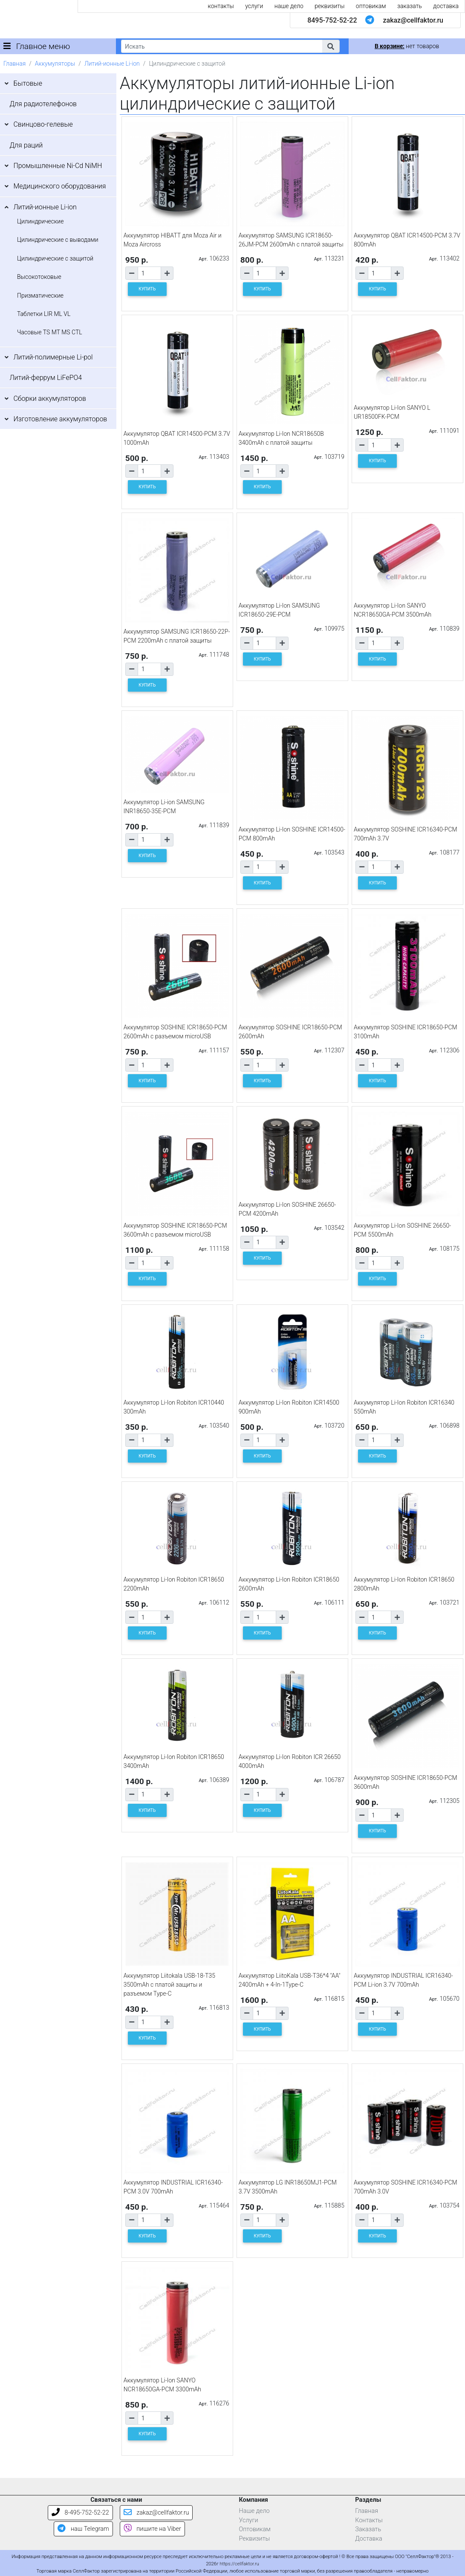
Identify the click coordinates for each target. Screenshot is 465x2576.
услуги (254, 6)
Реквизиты (254, 2538)
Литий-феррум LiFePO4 (45, 378)
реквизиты (329, 6)
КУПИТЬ (147, 289)
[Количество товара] (149, 273)
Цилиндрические (40, 221)
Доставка (368, 2538)
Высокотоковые (39, 276)
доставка (446, 6)
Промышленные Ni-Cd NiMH (57, 166)
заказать (409, 6)
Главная (14, 63)
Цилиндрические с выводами (57, 239)
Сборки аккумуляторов (49, 398)
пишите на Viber (152, 2529)
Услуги (248, 2520)
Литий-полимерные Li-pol (52, 357)
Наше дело (254, 2511)
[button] (331, 46)
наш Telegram (83, 2529)
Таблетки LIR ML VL (43, 313)
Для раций (26, 145)
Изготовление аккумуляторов (60, 419)
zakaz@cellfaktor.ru (413, 20)
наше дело (288, 6)
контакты (221, 6)
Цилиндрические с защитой (55, 258)
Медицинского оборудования (59, 186)
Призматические (40, 295)
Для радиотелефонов (43, 104)
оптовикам (371, 6)
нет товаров (407, 46)
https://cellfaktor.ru (239, 2564)
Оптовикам (255, 2529)
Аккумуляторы (55, 63)
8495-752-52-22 (332, 20)
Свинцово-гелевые (42, 124)
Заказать (368, 2529)
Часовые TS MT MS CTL (49, 332)
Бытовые (27, 83)
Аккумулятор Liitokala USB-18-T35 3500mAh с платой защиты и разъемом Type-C (169, 1984)
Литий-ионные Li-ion (112, 63)
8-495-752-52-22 (80, 2512)
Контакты (369, 2520)
